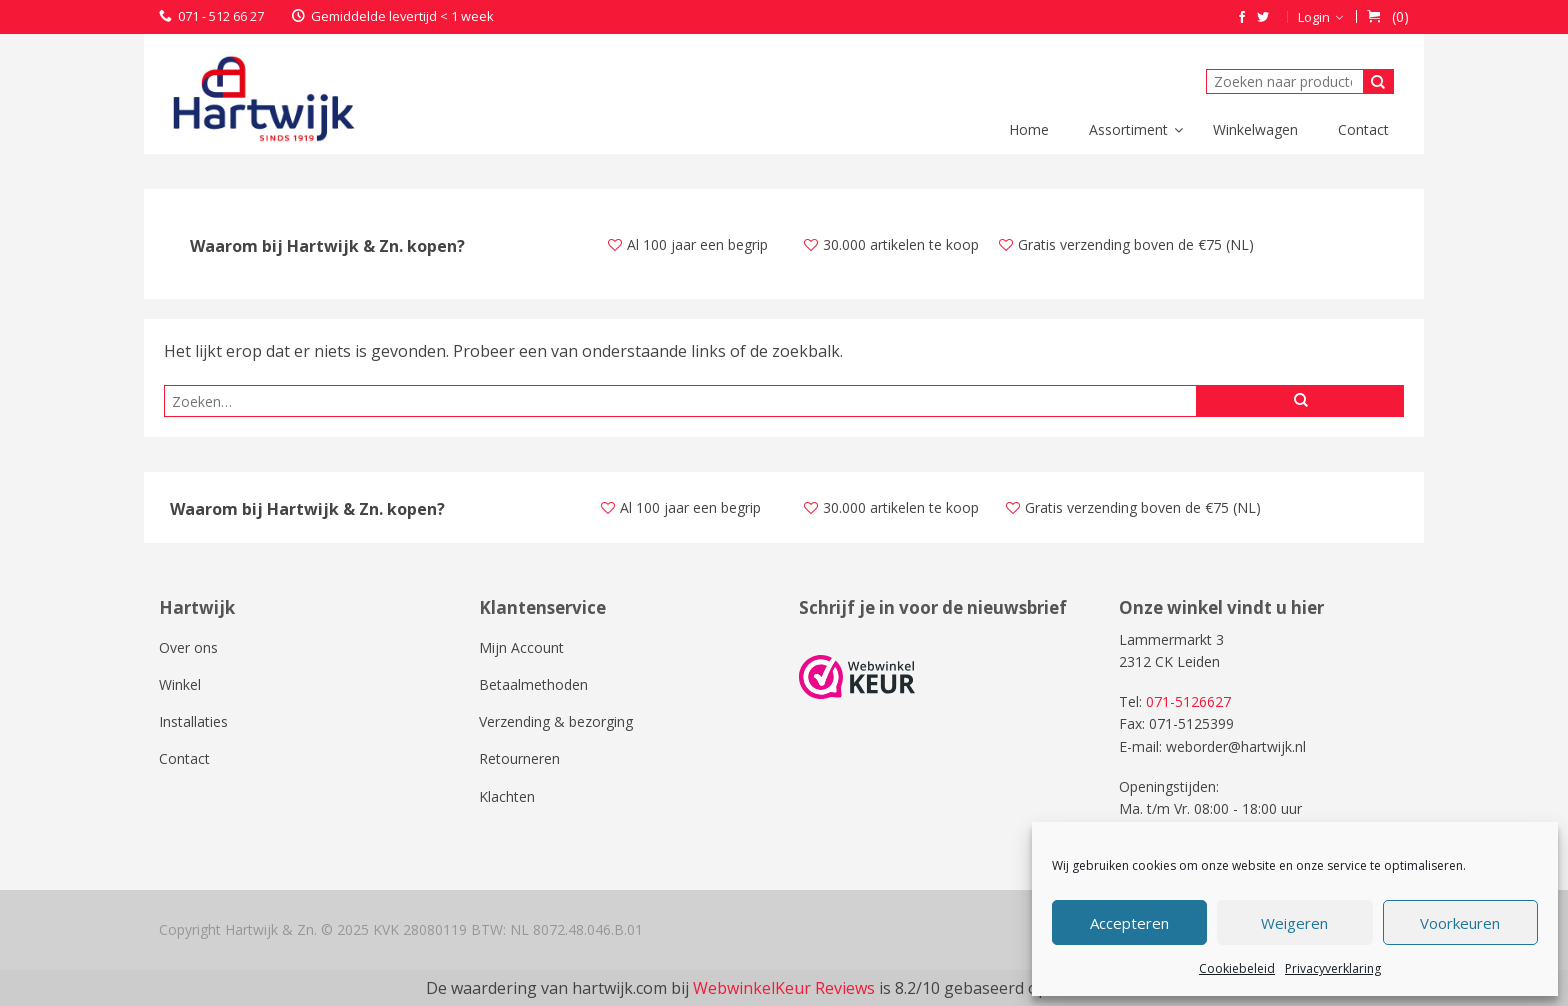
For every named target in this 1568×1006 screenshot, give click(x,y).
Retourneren (519, 758)
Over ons (188, 647)
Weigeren (1294, 923)
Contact (184, 758)
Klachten (507, 796)
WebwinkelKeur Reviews (784, 988)
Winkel (180, 684)
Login (1314, 17)
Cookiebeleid (1237, 968)
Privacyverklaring (1333, 968)
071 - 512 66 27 (221, 16)
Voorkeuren (1460, 923)
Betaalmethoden (533, 684)
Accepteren (1129, 923)
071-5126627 (1188, 701)
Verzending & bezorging (556, 721)
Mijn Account (521, 647)
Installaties (193, 721)
